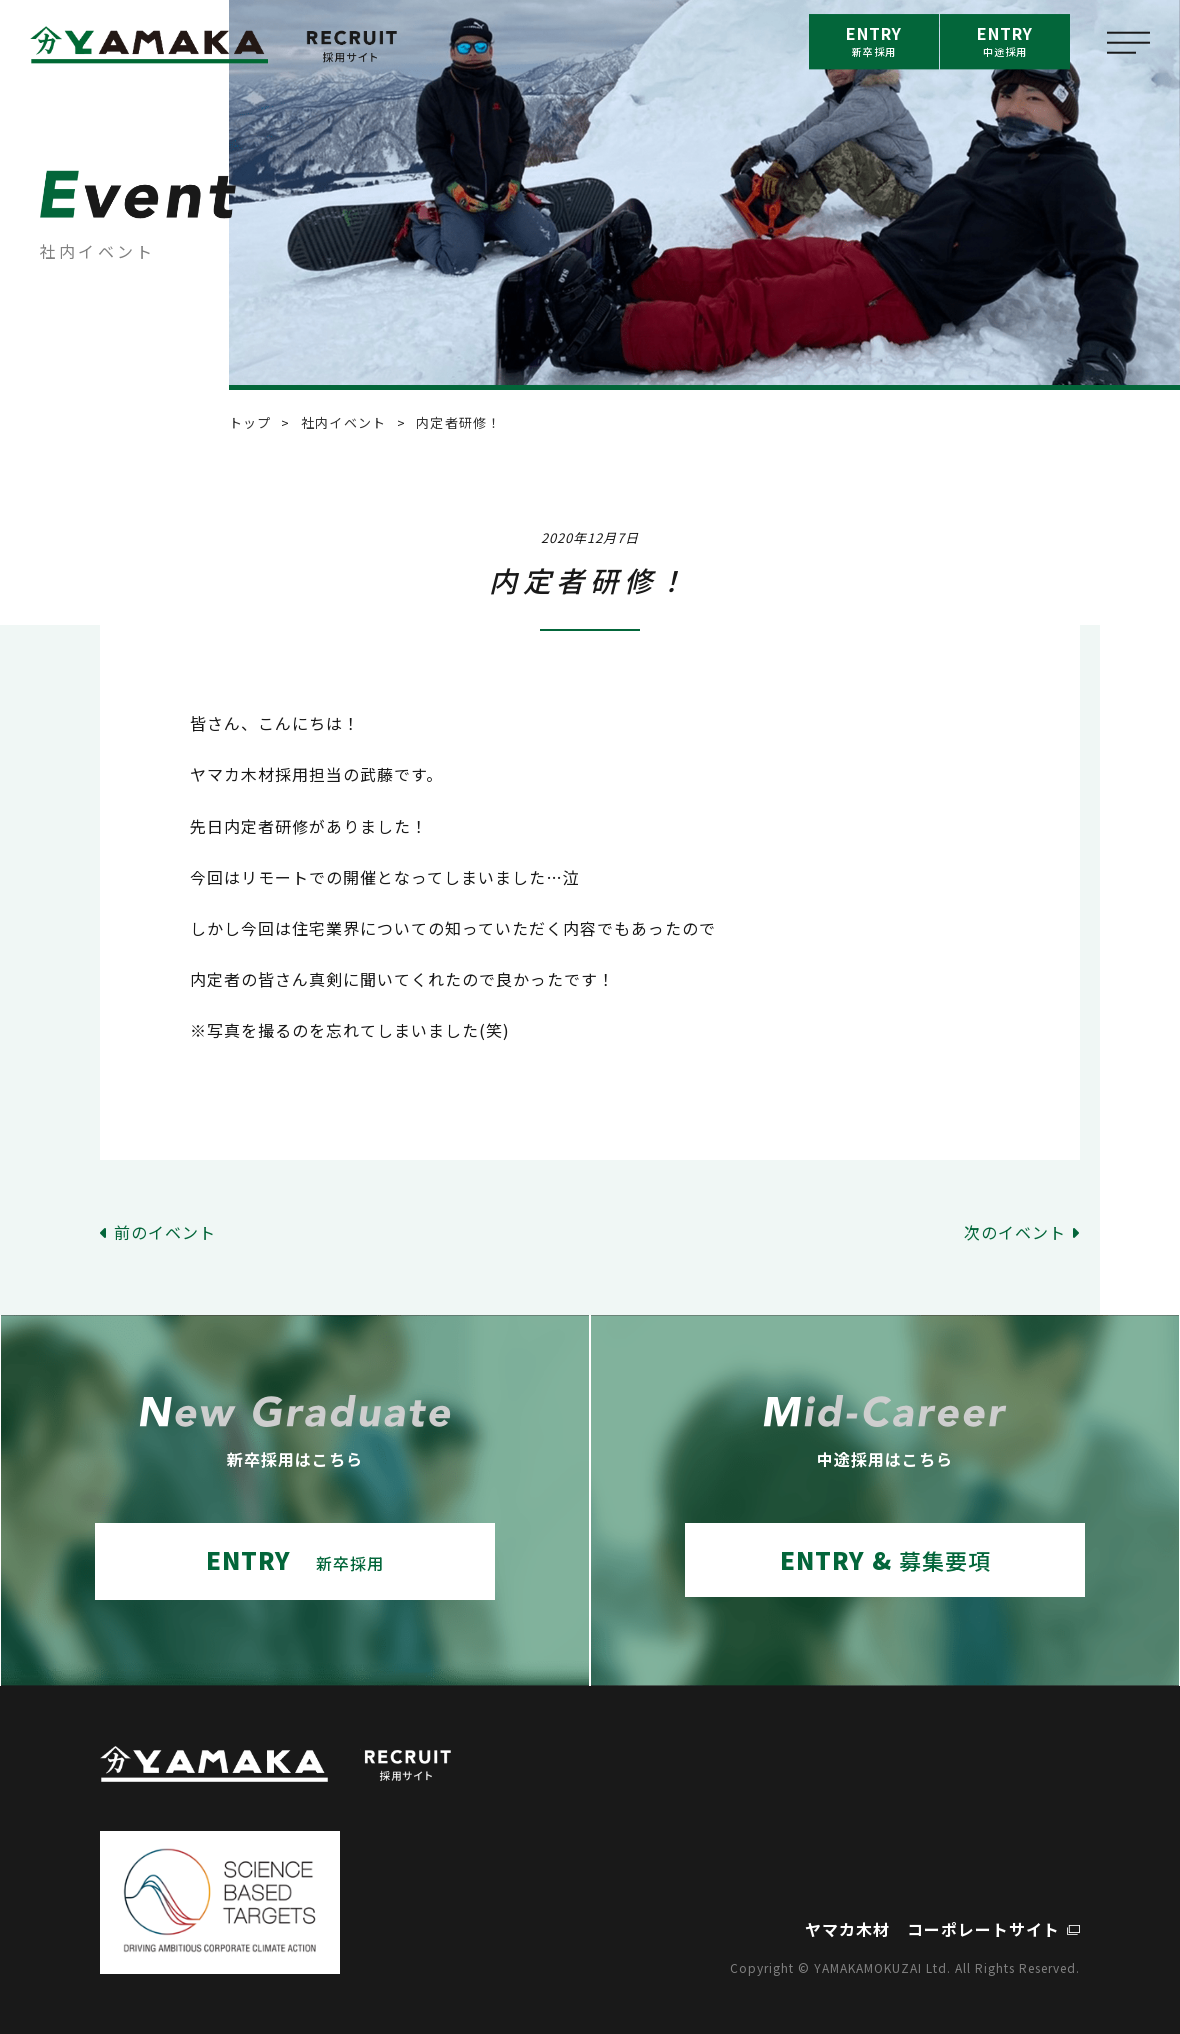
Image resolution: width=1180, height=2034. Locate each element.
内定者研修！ (459, 422)
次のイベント (1015, 1232)
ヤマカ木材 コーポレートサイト (932, 1929)
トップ (250, 422)
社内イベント (344, 422)
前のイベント (165, 1232)
